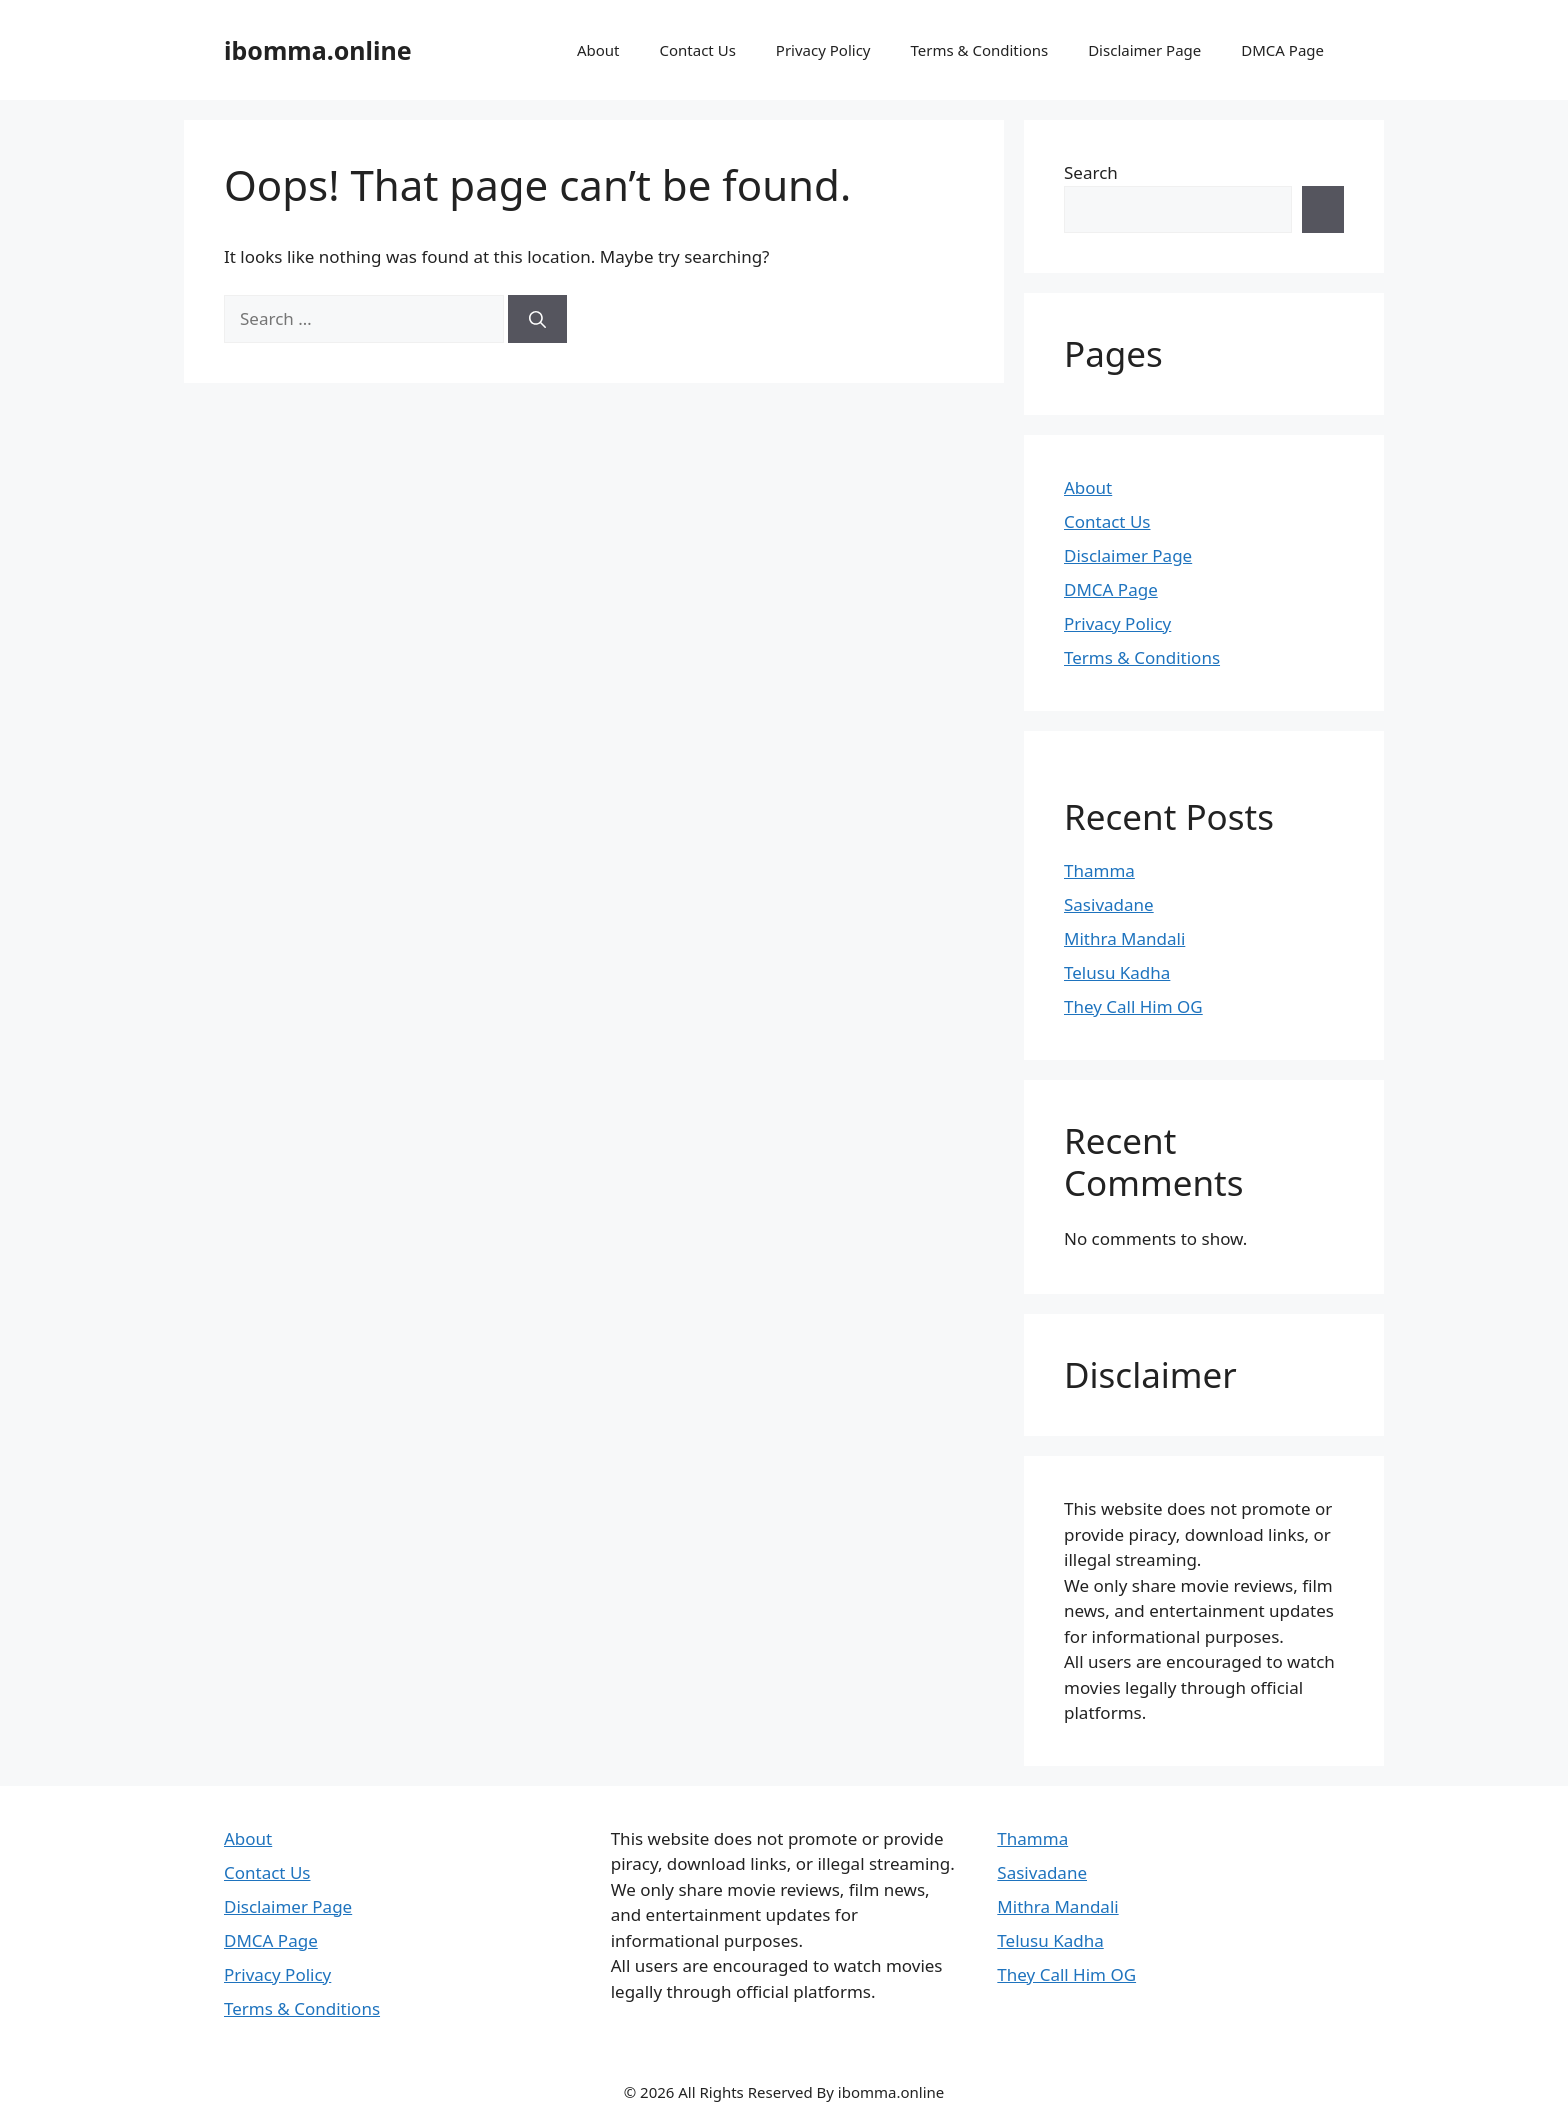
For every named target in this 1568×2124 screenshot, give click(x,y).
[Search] (537, 319)
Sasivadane (1109, 904)
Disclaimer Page (1144, 50)
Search (1091, 172)
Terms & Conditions (980, 50)
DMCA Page (1282, 50)
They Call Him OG (1133, 1006)
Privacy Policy (823, 50)
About (598, 50)
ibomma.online (318, 50)
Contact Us (698, 50)
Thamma (1099, 870)
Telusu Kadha (1117, 972)
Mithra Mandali (1124, 938)
